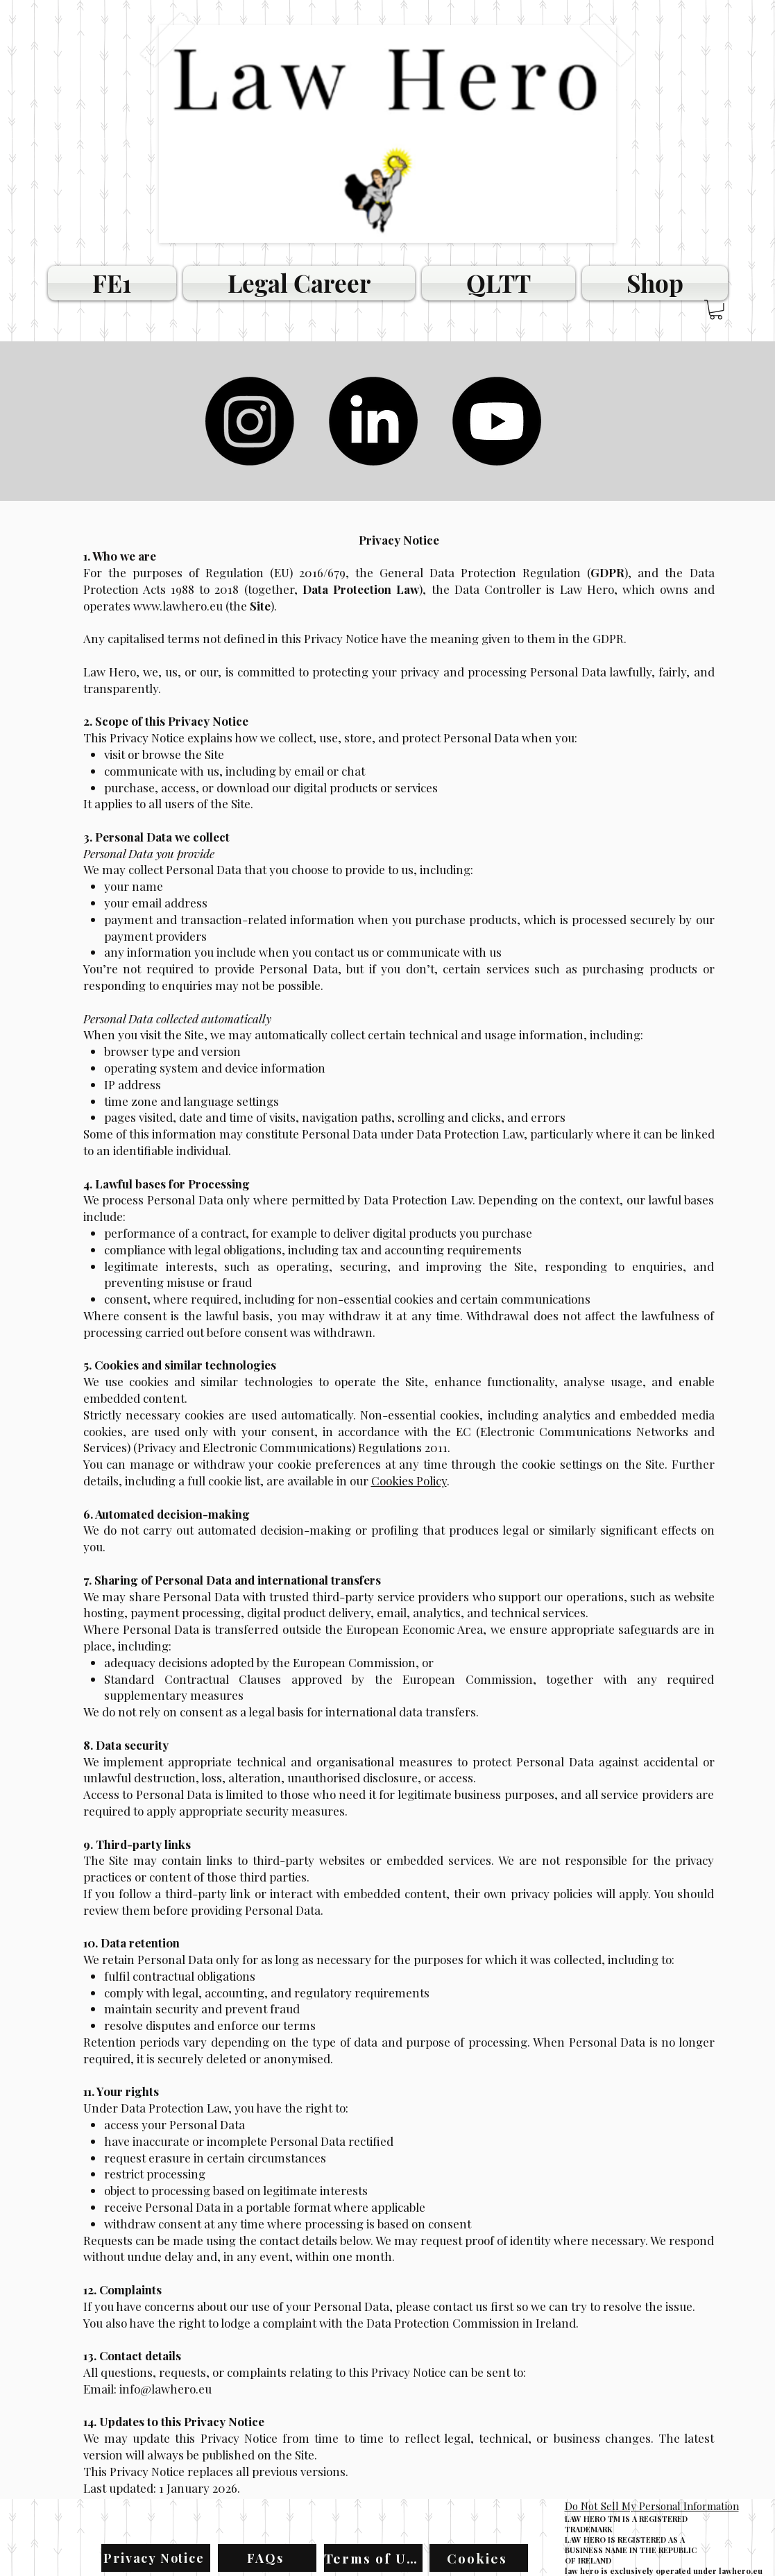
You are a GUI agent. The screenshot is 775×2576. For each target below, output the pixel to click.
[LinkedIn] (373, 421)
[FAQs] (267, 2558)
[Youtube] (496, 421)
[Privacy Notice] (155, 2558)
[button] (716, 310)
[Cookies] (478, 2558)
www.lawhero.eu (178, 605)
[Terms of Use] (373, 2558)
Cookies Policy (409, 1480)
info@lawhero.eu (165, 2388)
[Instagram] (249, 421)
